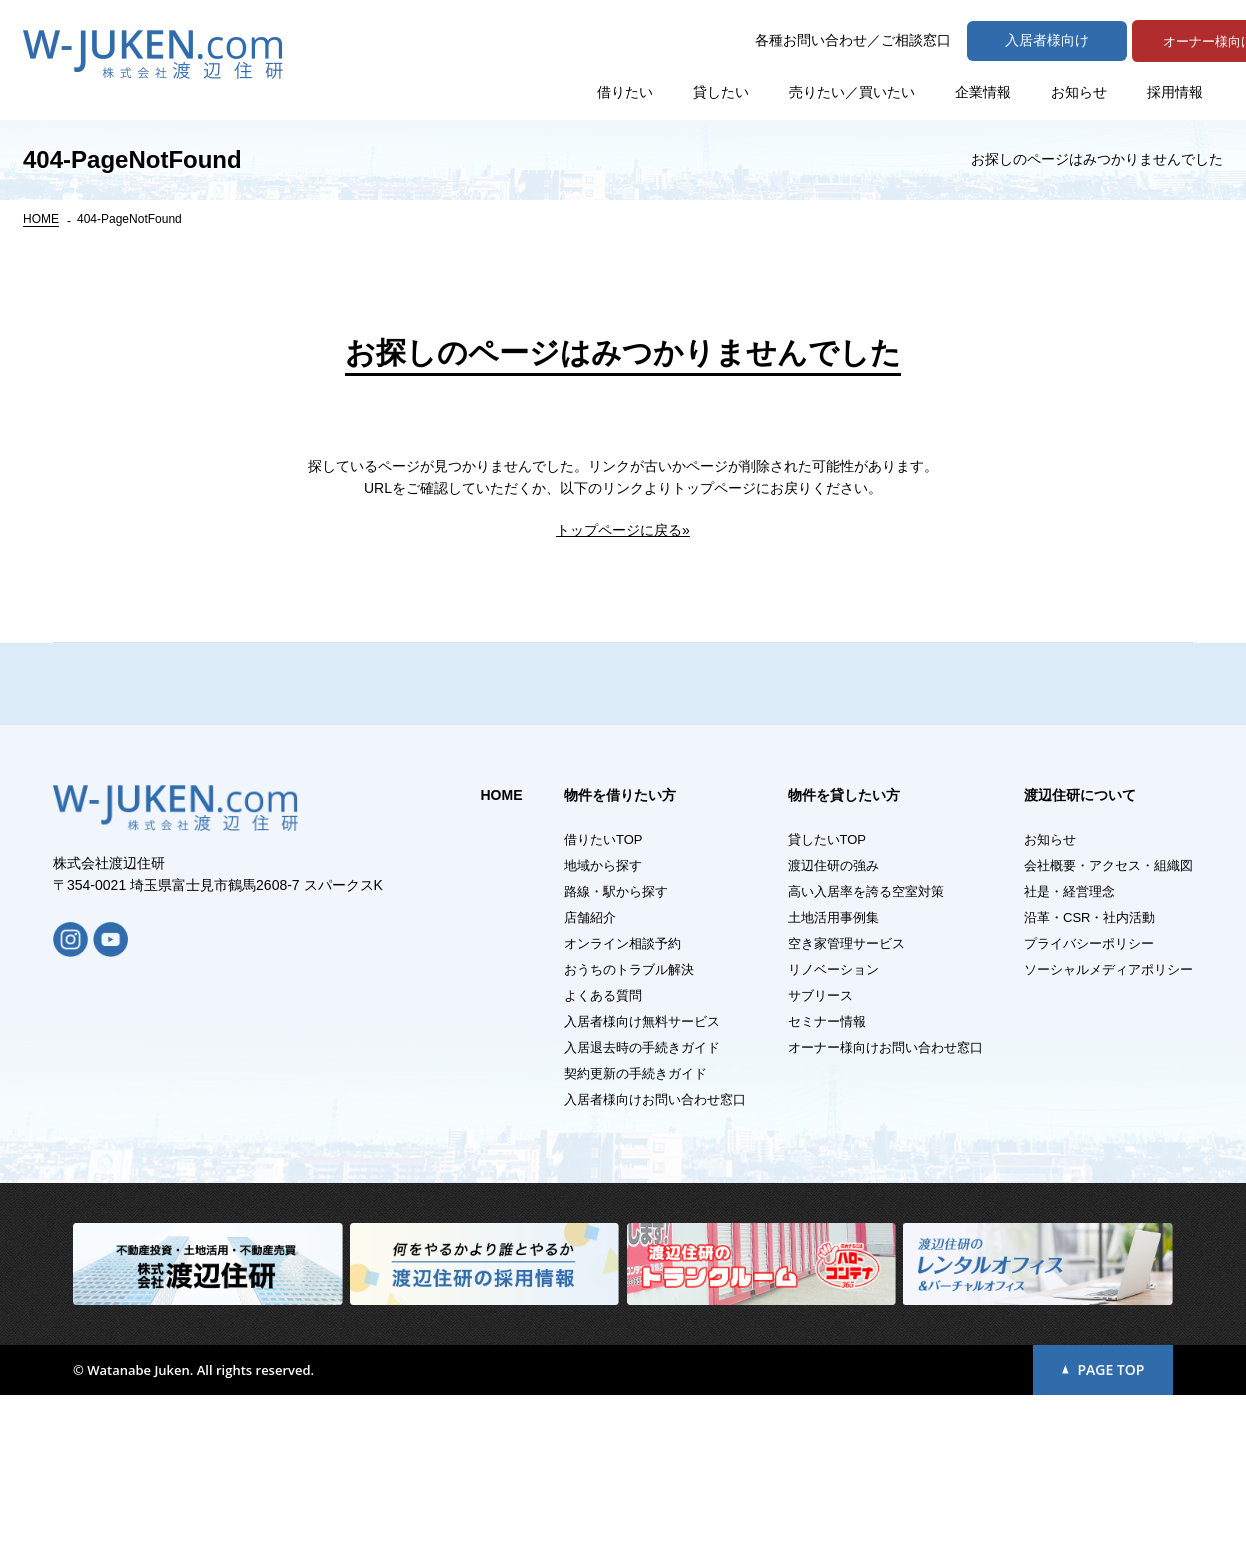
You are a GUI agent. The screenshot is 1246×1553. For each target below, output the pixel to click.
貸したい (721, 90)
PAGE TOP (1103, 1527)
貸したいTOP (827, 997)
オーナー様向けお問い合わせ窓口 (885, 1205)
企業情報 (983, 90)
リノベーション (833, 1127)
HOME (41, 219)
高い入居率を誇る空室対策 (866, 1049)
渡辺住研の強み (833, 1023)
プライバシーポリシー (1089, 1101)
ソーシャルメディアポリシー (1108, 1127)
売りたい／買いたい (852, 90)
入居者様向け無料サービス (642, 1179)
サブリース (820, 1153)
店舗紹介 (590, 1075)
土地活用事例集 (833, 1075)
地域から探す (603, 1023)
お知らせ (1079, 90)
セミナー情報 (827, 1179)
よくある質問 (603, 1153)
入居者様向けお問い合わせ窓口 (655, 1257)
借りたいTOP (603, 997)
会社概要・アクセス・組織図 (1108, 1023)
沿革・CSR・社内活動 (1089, 1075)
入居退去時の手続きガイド (642, 1205)
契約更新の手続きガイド (635, 1231)
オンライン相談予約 (622, 1101)
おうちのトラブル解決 (629, 1127)
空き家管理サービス (846, 1101)
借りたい (625, 90)
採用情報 (1175, 90)
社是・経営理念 (1069, 1049)
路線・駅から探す (616, 1049)
